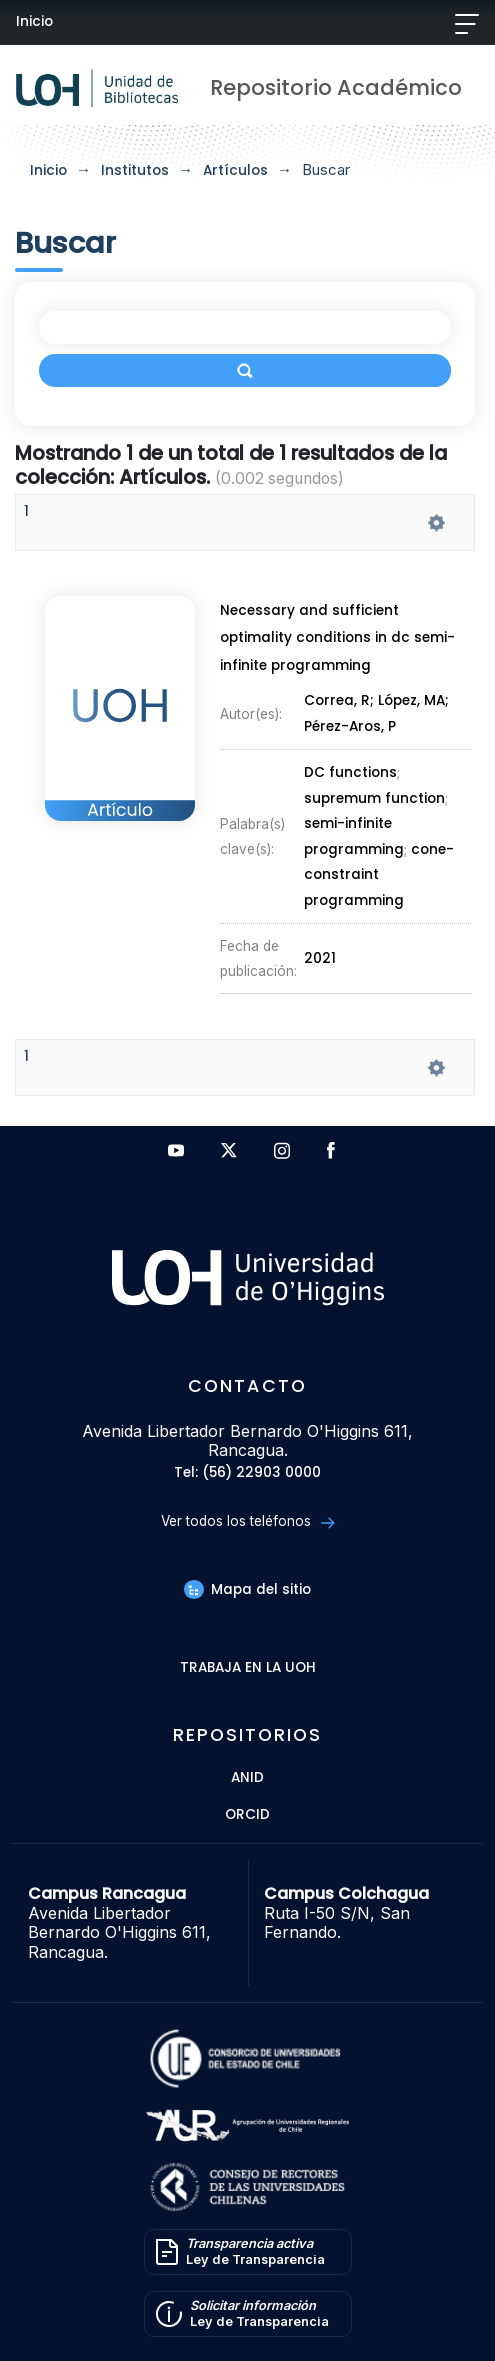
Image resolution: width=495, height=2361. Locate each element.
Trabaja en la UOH (248, 1668)
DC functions (350, 773)
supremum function (374, 798)
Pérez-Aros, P (350, 726)
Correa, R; (341, 701)
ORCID (247, 1815)
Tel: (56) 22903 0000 (247, 1473)
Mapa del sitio (247, 1589)
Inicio (34, 21)
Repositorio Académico (336, 87)
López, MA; (413, 701)
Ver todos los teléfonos (247, 1521)
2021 (320, 958)
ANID (247, 1778)
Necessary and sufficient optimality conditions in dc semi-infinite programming (337, 638)
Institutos (135, 170)
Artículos (235, 170)
